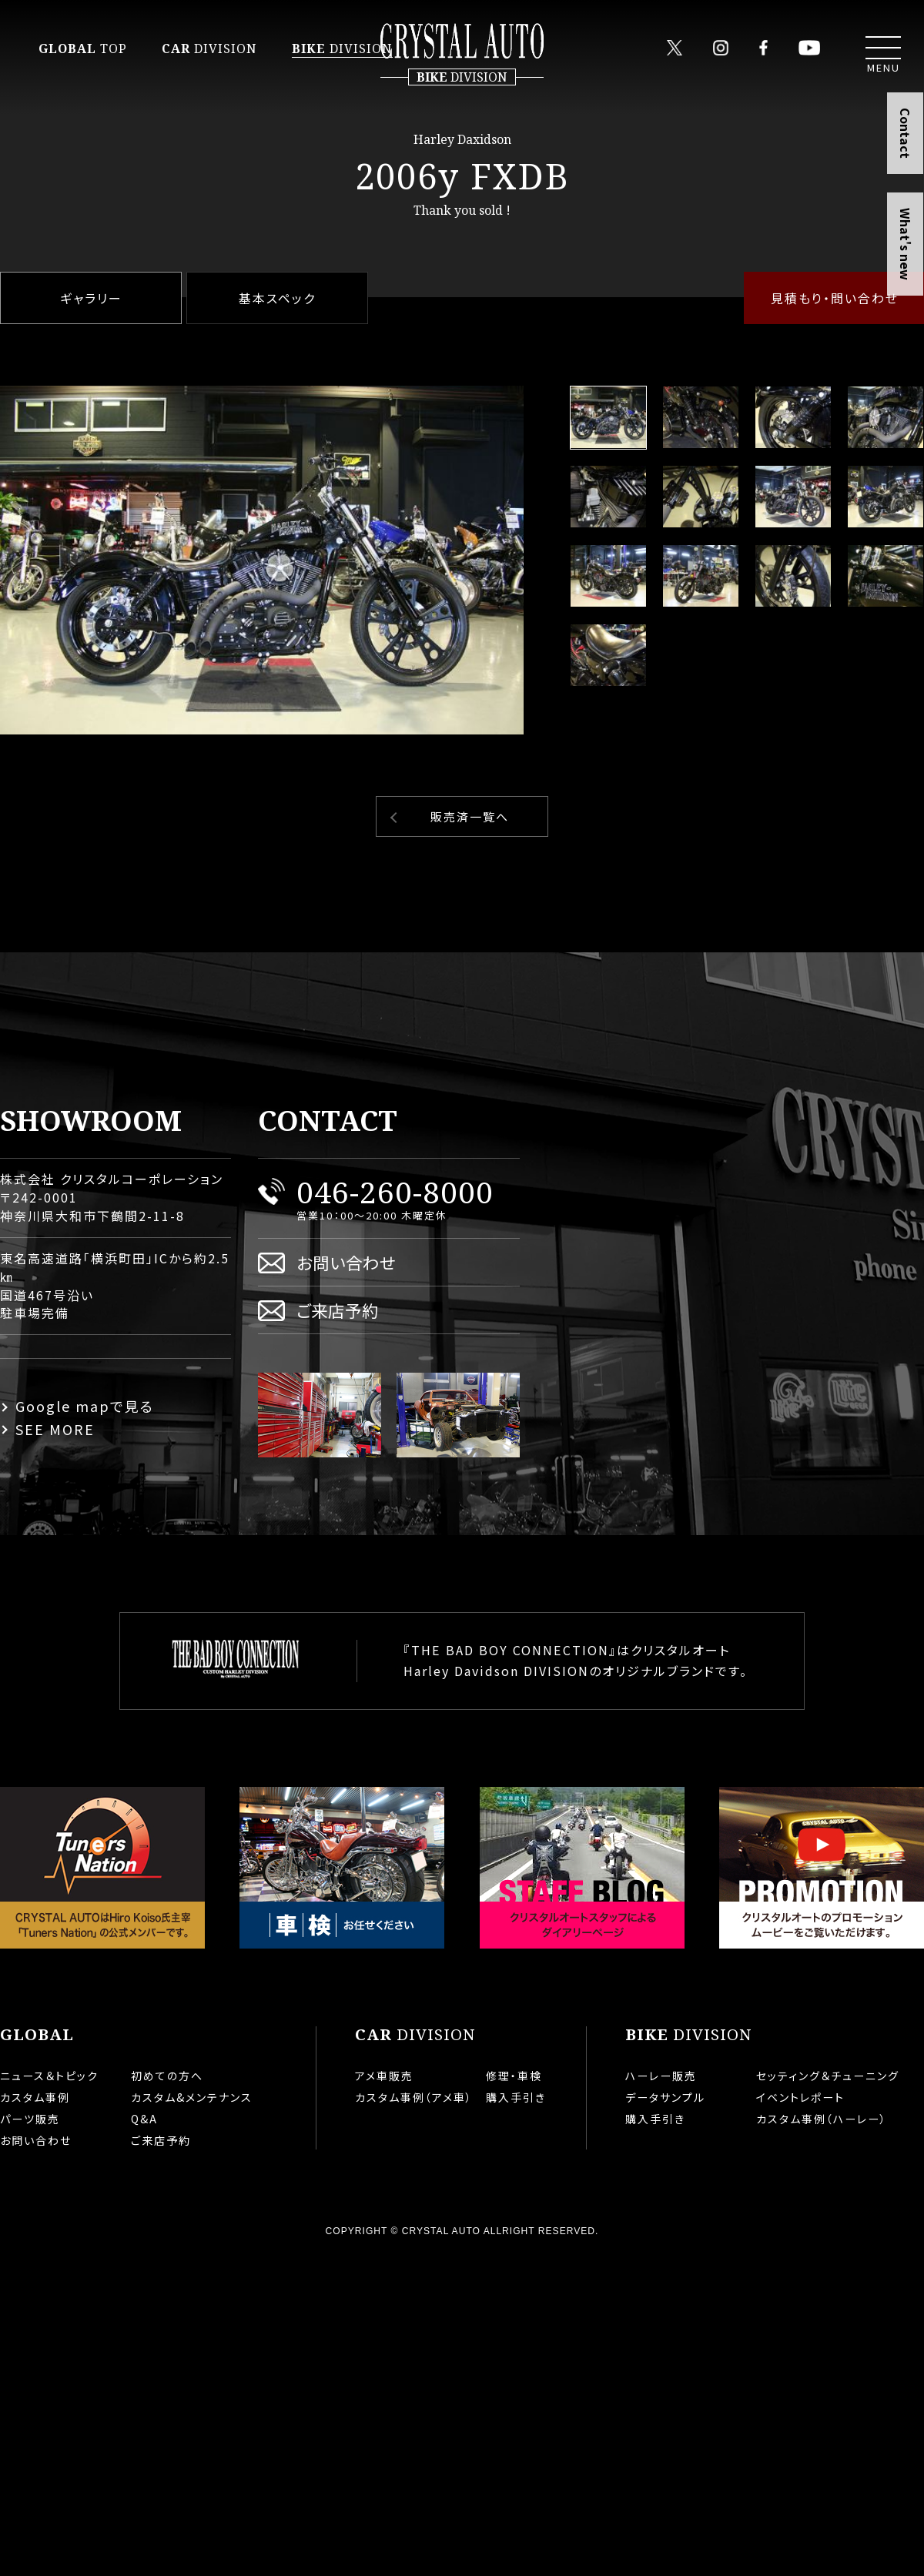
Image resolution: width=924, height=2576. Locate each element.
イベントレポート (800, 2097)
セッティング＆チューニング (827, 2075)
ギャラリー (91, 298)
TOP (82, 48)
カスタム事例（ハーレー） (821, 2118)
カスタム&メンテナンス (192, 2097)
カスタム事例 (35, 2097)
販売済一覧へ (469, 816)
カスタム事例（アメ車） (414, 2097)
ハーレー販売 (661, 2075)
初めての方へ (167, 2075)
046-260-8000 (395, 1191)
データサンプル (665, 2097)
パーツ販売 (30, 2118)
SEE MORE (55, 1429)
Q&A (144, 2118)
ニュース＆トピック (49, 2075)
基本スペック (277, 298)
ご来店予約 (337, 1310)
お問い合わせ (346, 1262)
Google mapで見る (84, 1406)
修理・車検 (514, 2075)
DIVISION (209, 48)
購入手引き (516, 2097)
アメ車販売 (384, 2075)
